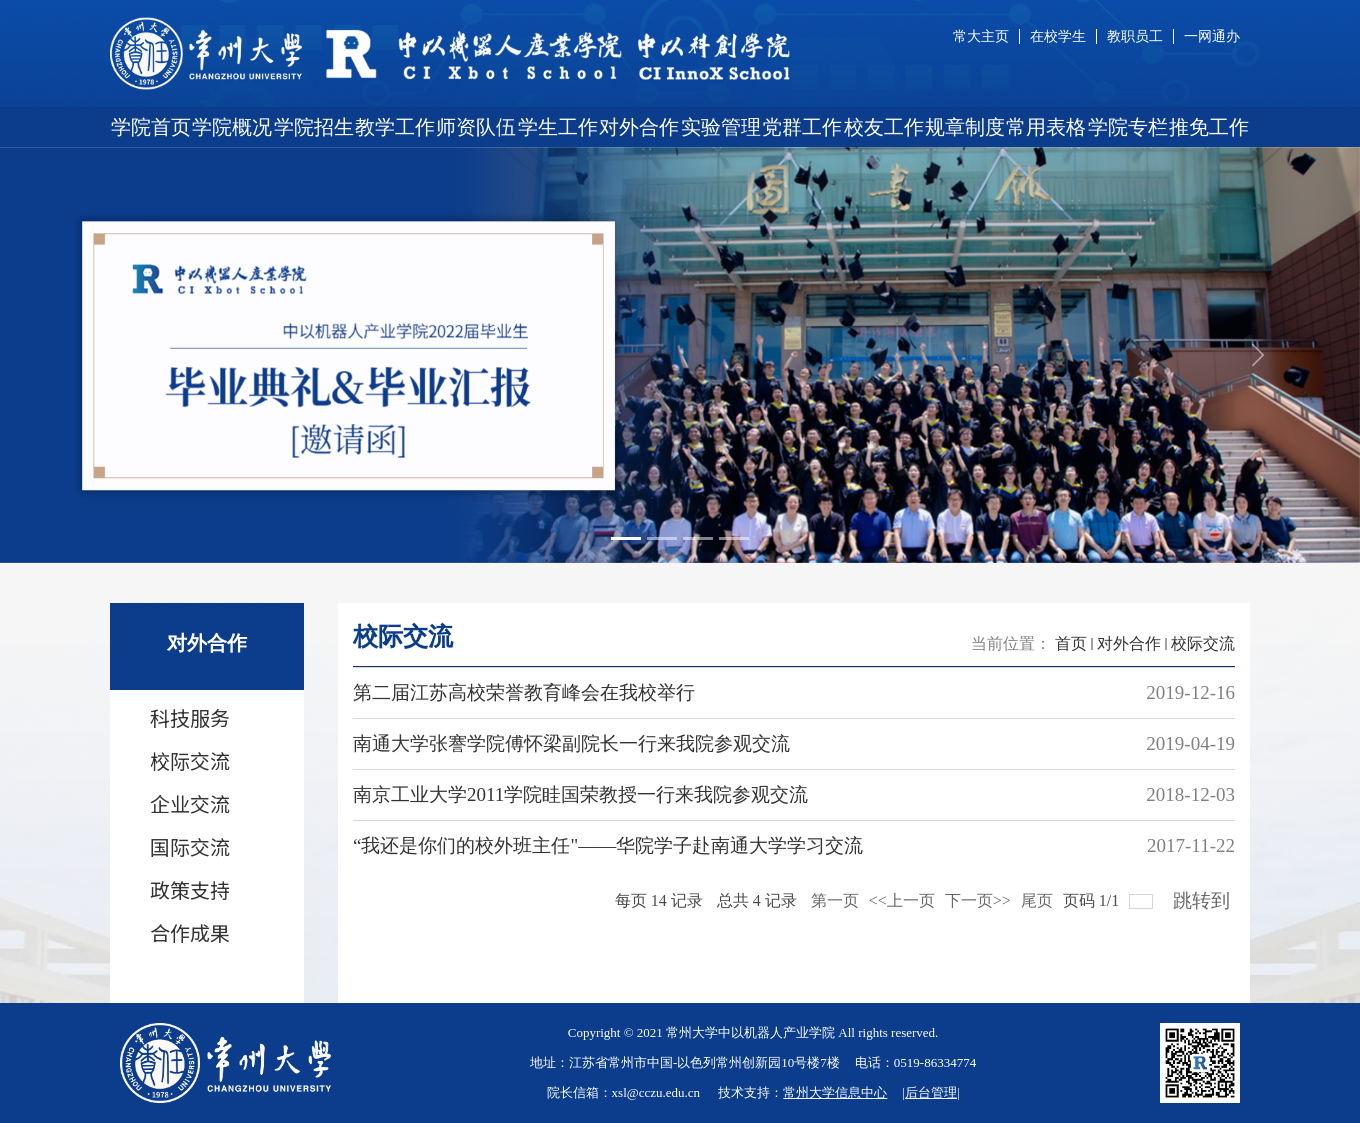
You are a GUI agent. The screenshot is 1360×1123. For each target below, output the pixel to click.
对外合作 (639, 127)
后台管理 (931, 1092)
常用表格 (1046, 127)
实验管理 (721, 127)
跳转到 (1204, 895)
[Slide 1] (626, 538)
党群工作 (802, 127)
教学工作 (395, 127)
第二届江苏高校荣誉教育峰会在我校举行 (524, 692)
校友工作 (884, 127)
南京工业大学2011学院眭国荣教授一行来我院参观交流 (580, 794)
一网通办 (1212, 36)
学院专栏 (1128, 127)
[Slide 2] (662, 538)
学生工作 (558, 127)
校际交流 (1203, 643)
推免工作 (1209, 127)
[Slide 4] (734, 538)
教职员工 (1135, 36)
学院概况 (232, 127)
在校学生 (1058, 36)
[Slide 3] (698, 538)
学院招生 (314, 127)
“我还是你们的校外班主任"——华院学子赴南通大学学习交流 (608, 845)
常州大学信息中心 (835, 1092)
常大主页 (981, 36)
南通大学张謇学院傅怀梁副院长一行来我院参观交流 (571, 743)
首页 (1071, 643)
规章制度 (965, 127)
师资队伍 (476, 127)
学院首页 (151, 127)
